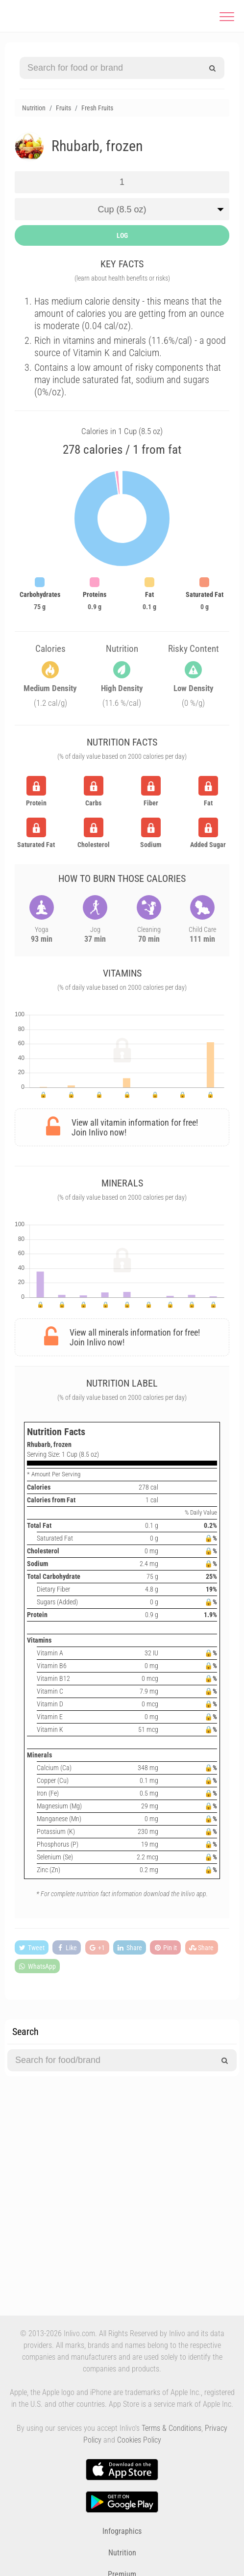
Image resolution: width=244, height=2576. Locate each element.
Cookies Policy (139, 2440)
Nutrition (122, 2552)
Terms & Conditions (171, 2428)
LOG (122, 235)
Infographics (122, 2531)
